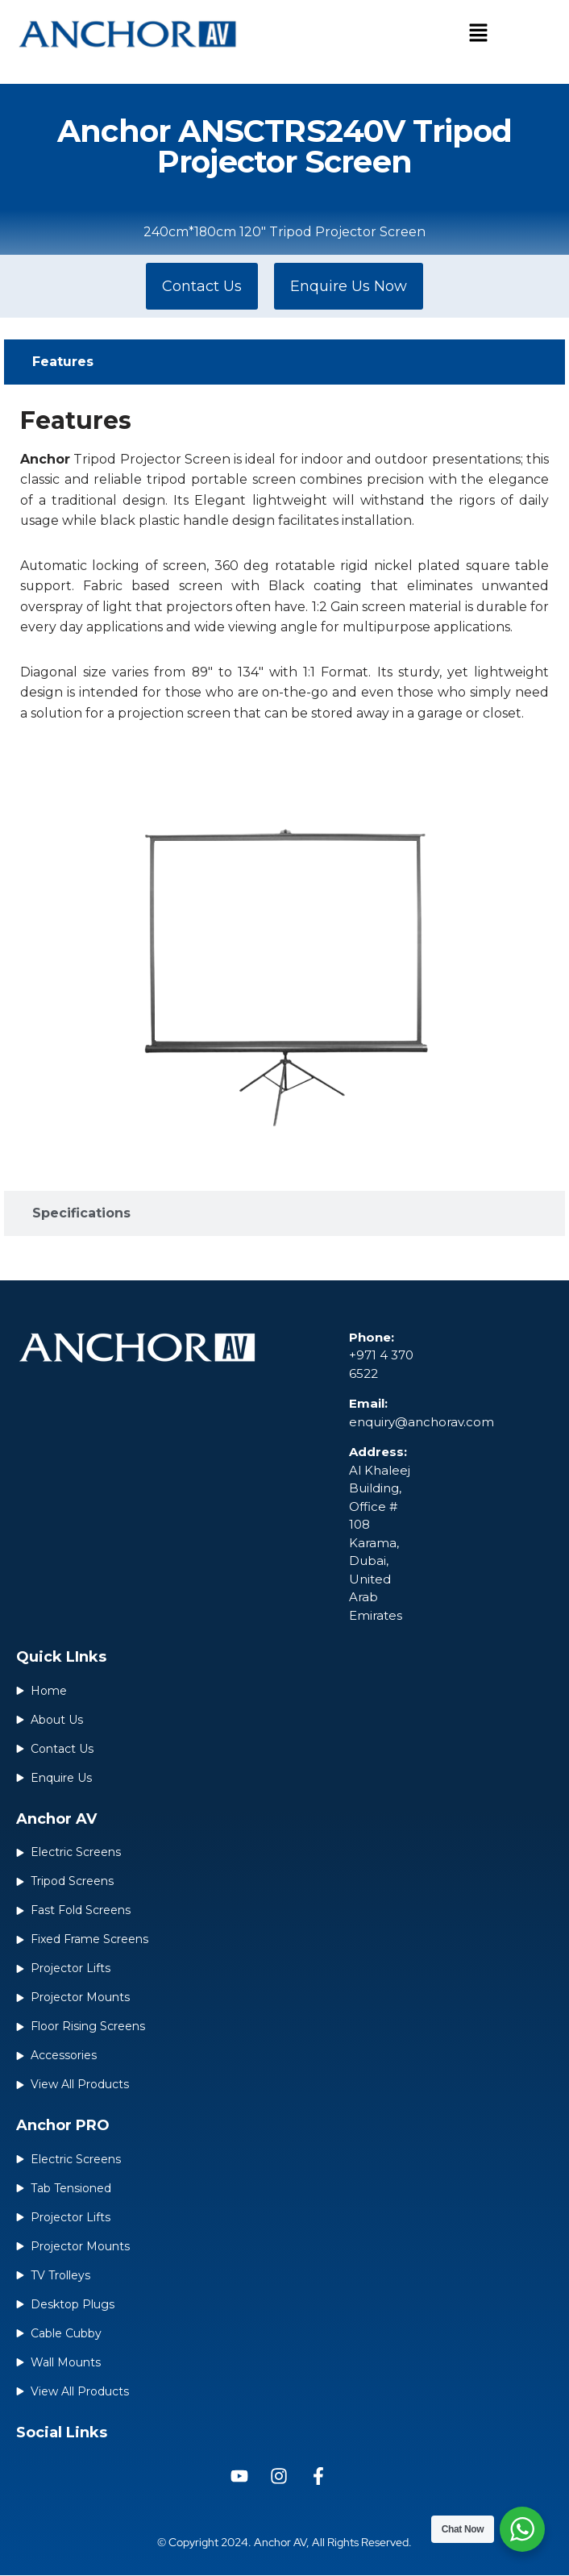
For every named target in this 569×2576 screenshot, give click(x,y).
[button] (478, 34)
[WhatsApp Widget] (522, 2529)
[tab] (284, 362)
